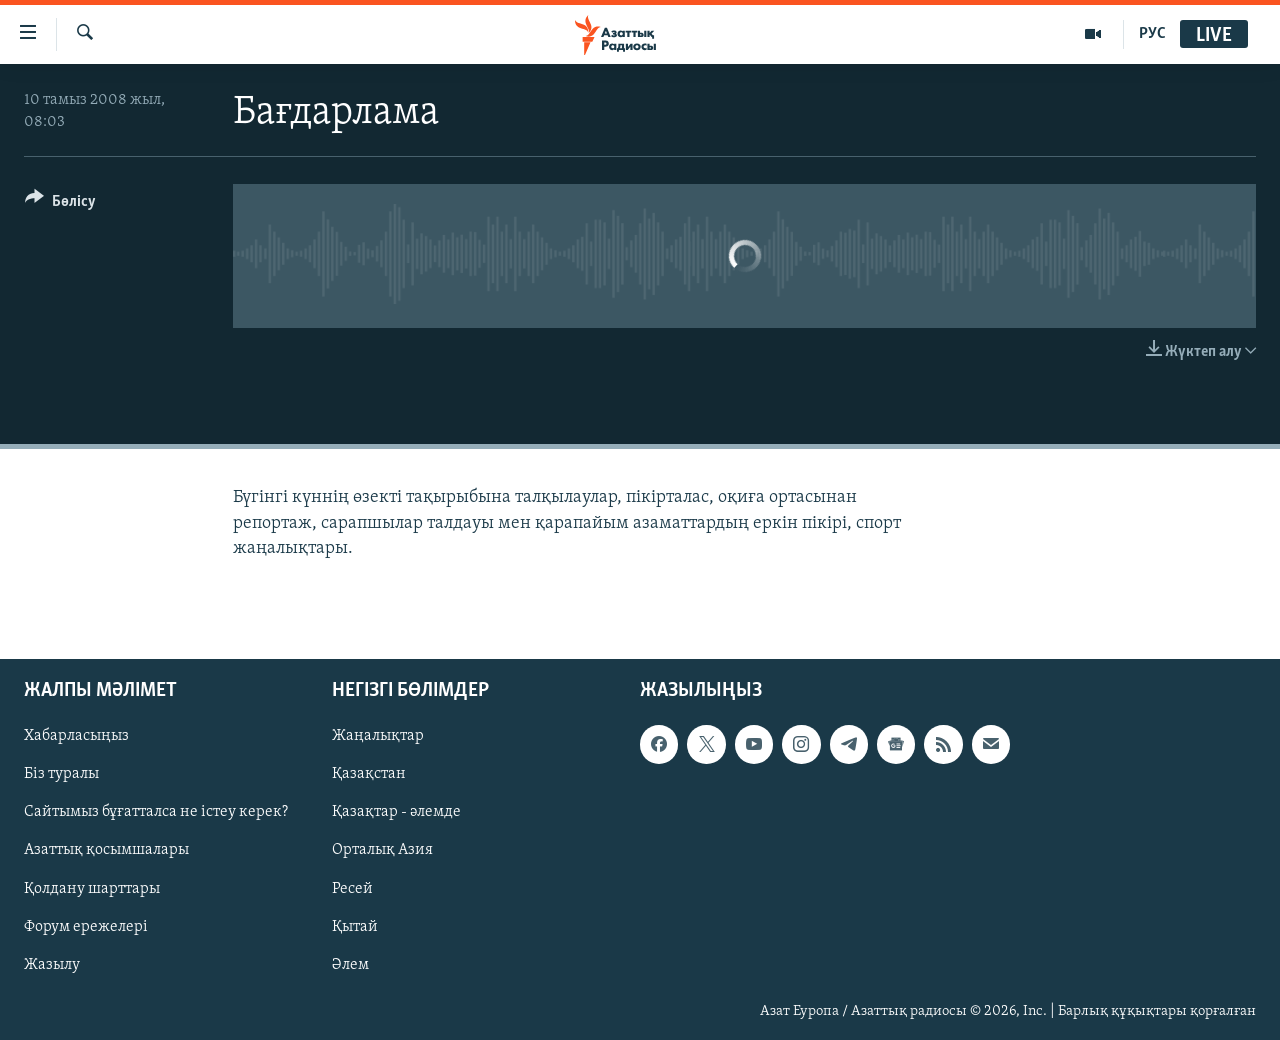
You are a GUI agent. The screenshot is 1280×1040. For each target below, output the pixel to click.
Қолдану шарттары (92, 888)
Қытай (355, 927)
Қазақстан (369, 774)
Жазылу (52, 965)
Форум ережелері (86, 927)
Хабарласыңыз (76, 736)
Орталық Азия (382, 850)
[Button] (60, 204)
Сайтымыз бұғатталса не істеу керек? (156, 812)
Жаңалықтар (378, 736)
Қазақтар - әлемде (396, 812)
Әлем (350, 965)
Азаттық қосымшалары (106, 850)
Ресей (352, 888)
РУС (1152, 34)
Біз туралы (61, 774)
